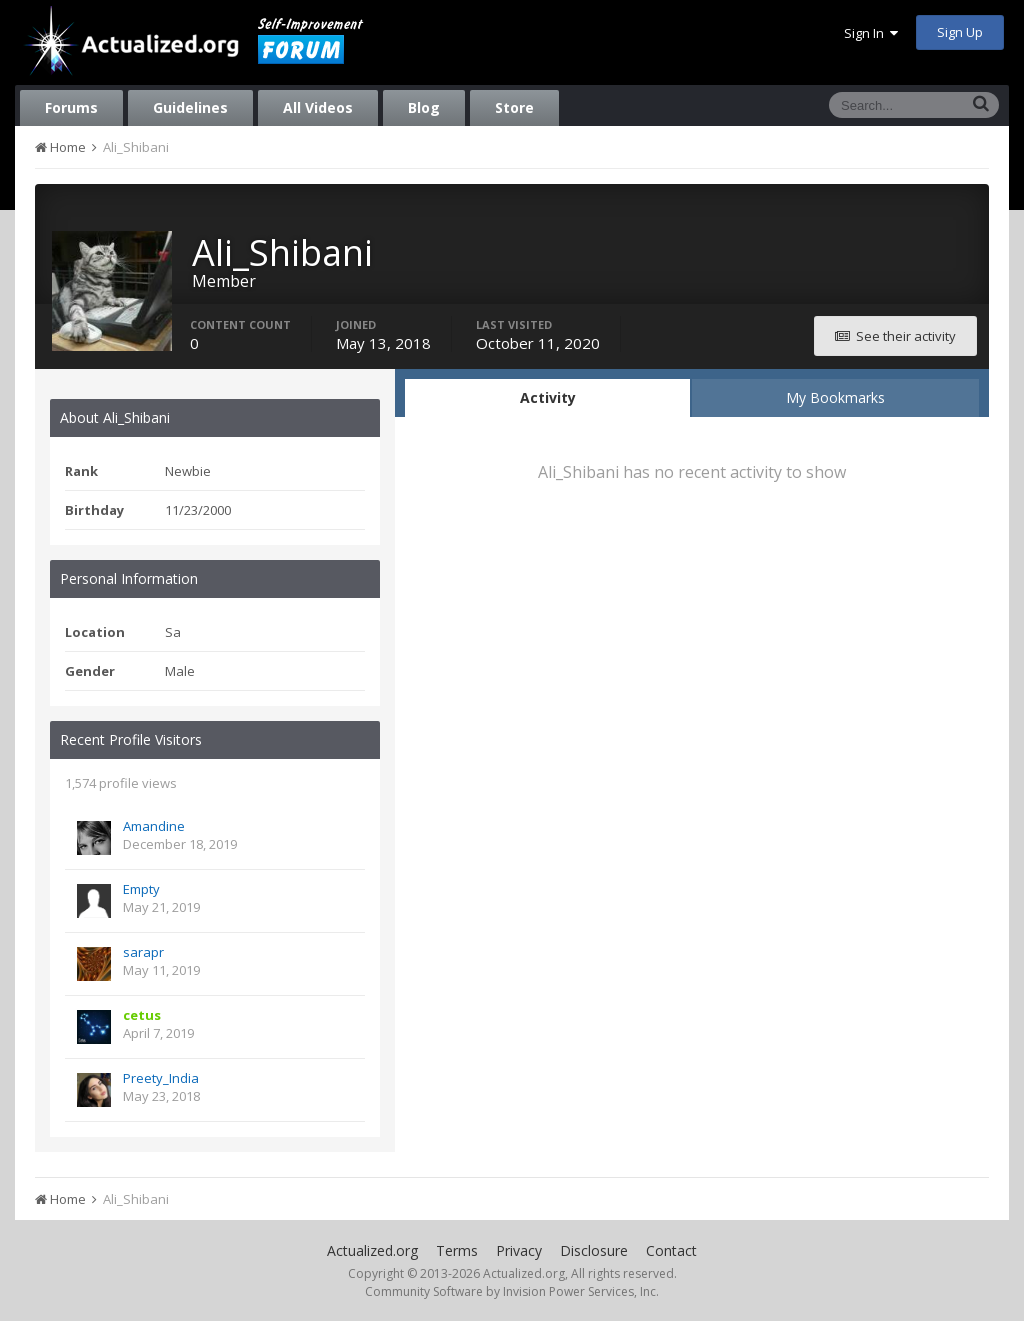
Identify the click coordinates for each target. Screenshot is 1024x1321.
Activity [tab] (548, 397)
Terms (457, 1250)
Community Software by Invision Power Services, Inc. (512, 1291)
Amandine (154, 826)
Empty (141, 889)
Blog (424, 107)
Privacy (519, 1250)
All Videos (318, 107)
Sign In (871, 33)
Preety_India (161, 1078)
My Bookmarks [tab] (835, 397)
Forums (71, 107)
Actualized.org (372, 1250)
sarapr (143, 952)
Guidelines (190, 107)
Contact (671, 1250)
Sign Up (960, 32)
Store (514, 107)
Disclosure (594, 1250)
